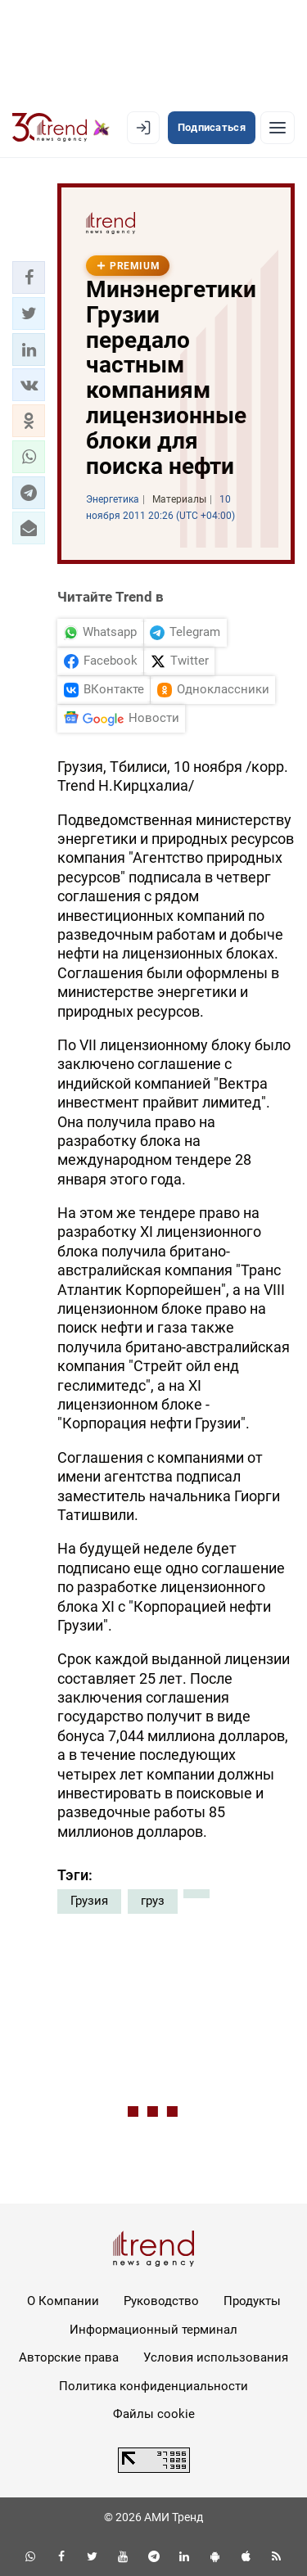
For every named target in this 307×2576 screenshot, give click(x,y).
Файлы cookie (154, 2414)
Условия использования (215, 2357)
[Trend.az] (61, 127)
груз (153, 1900)
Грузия (89, 1900)
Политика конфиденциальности (153, 2386)
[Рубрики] (277, 127)
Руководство (161, 2301)
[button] (28, 277)
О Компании (63, 2301)
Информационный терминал (153, 2329)
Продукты (252, 2301)
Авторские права (69, 2357)
